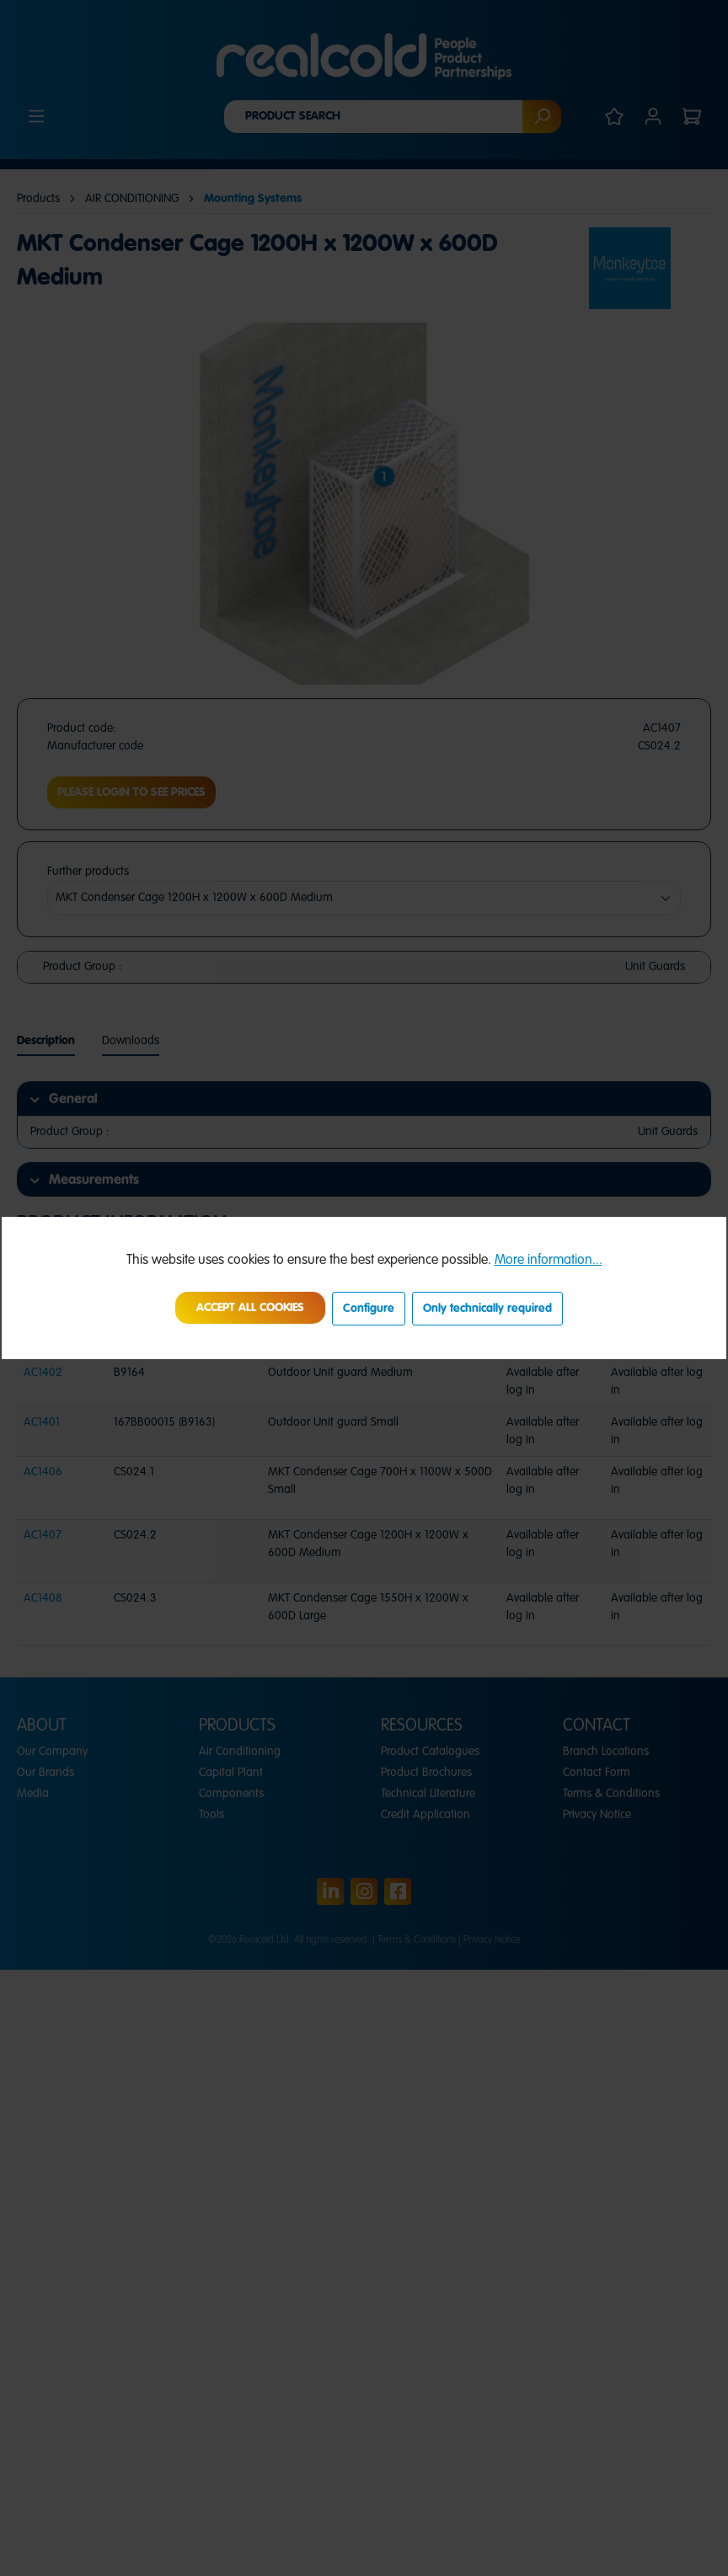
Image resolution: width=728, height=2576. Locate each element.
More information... (548, 1260)
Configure (368, 1309)
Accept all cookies (250, 1308)
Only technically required (487, 1309)
